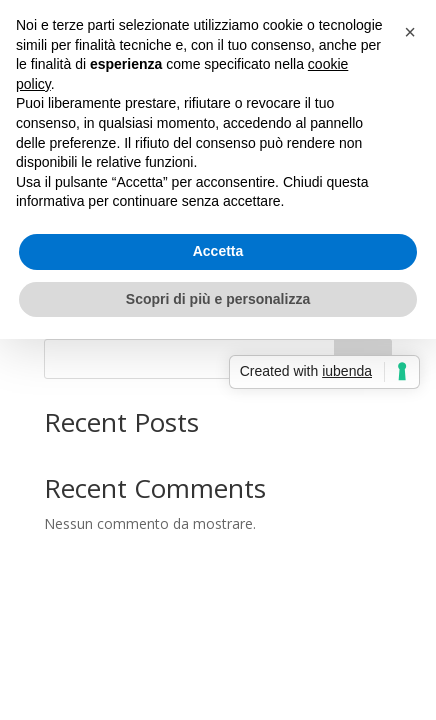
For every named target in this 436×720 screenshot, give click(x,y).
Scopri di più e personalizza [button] (218, 299)
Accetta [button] (218, 251)
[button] (410, 32)
